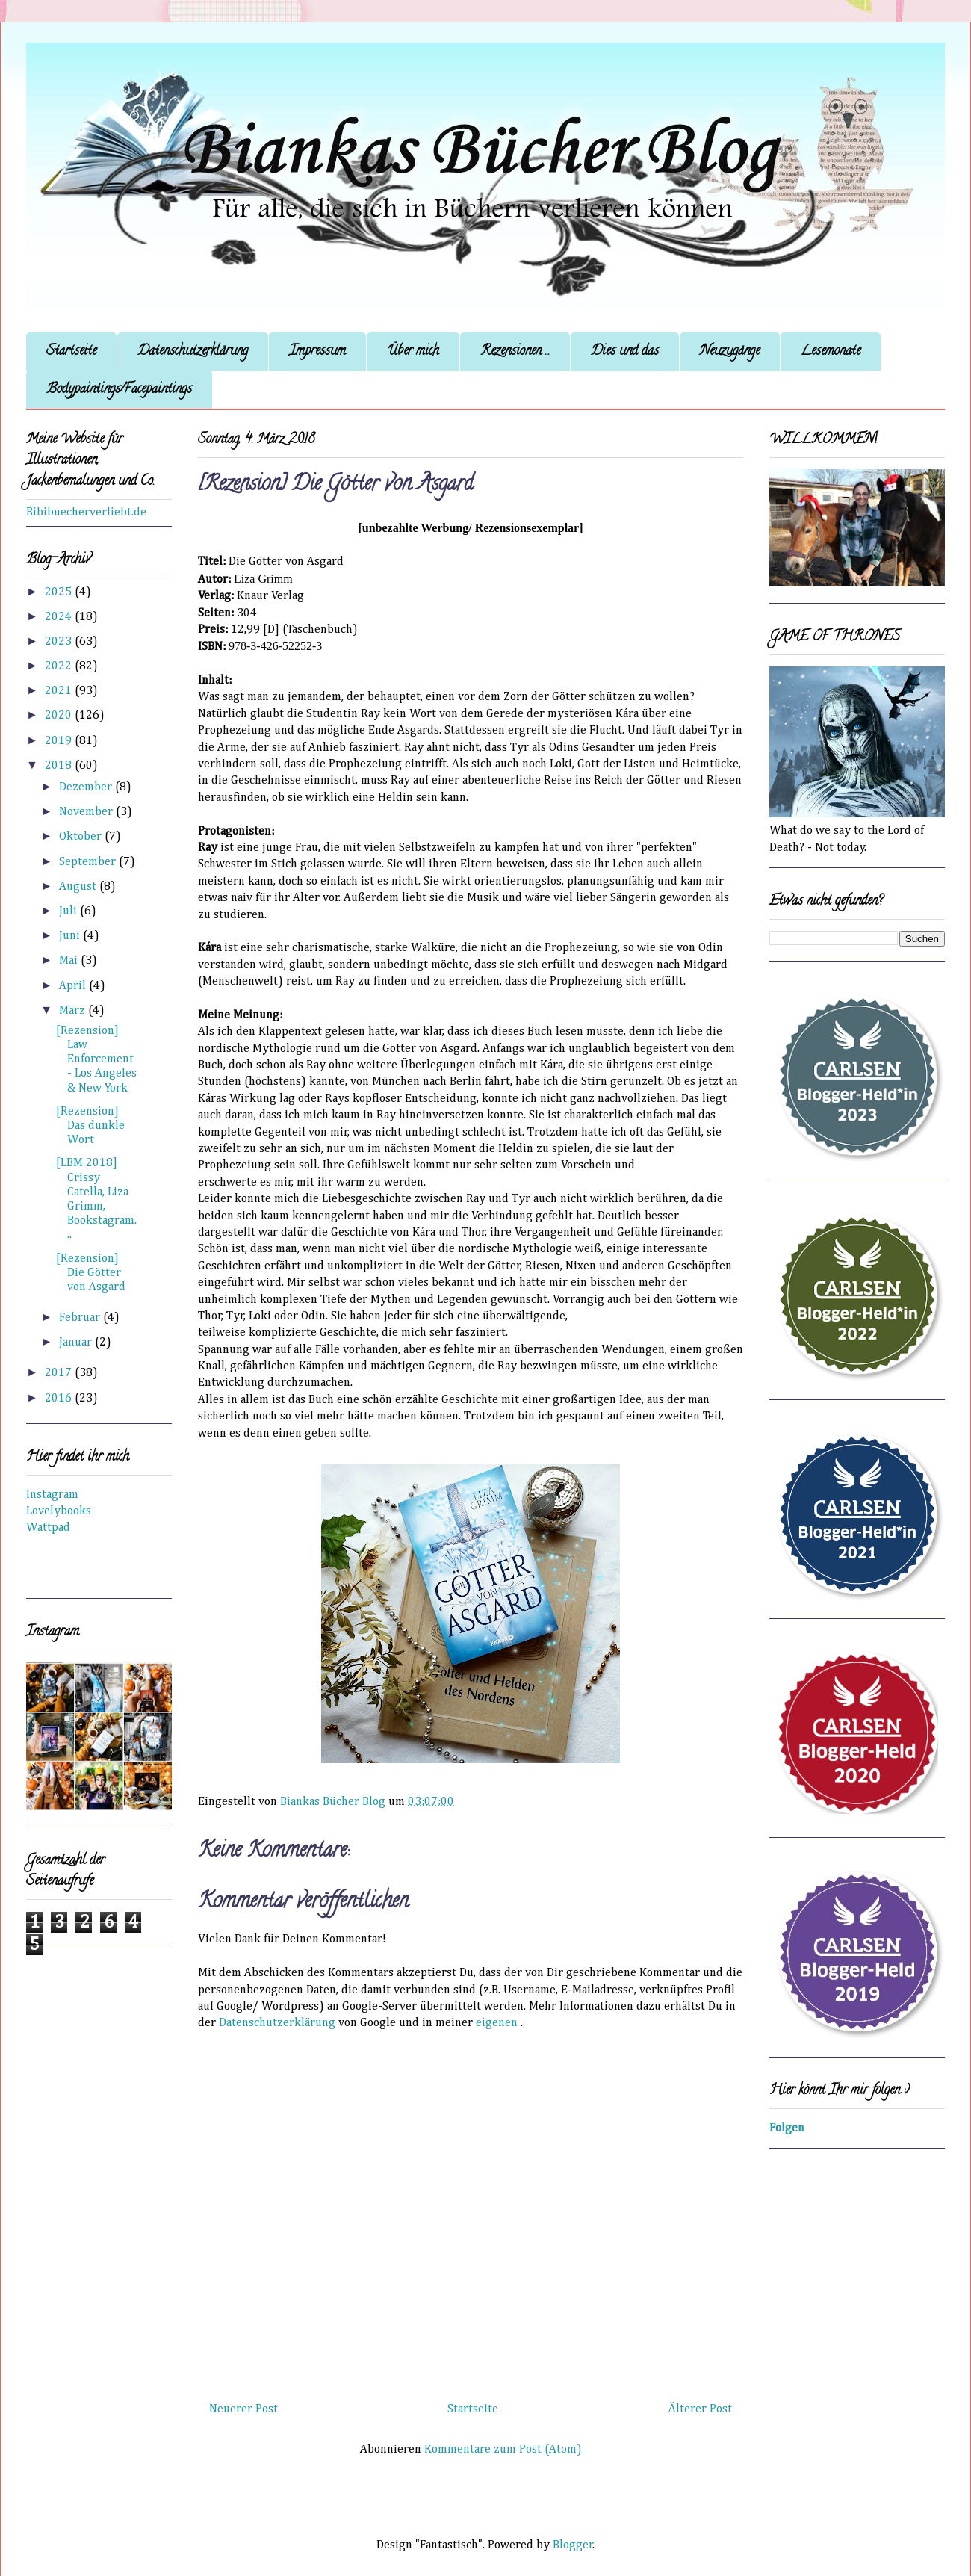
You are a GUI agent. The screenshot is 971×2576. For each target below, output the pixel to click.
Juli (69, 911)
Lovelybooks (58, 1511)
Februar (81, 1318)
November (87, 812)
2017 (60, 1373)
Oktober (82, 837)
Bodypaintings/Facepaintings (119, 390)
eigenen (497, 2023)
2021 (60, 691)
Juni (71, 936)
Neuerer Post (243, 2409)
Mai (70, 961)
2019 (60, 741)
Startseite (71, 351)
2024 (60, 617)
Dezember (87, 787)
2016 (60, 1399)
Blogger (573, 2545)
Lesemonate (830, 351)
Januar (77, 1343)
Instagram (52, 1495)
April (74, 986)
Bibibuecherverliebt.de (86, 512)
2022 (60, 666)
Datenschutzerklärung (192, 351)
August (79, 887)
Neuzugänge (730, 351)
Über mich (413, 351)
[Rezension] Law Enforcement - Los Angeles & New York (96, 1060)
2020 (60, 716)
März (73, 1011)
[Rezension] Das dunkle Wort (90, 1126)
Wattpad (48, 1528)
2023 (60, 642)
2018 (60, 766)
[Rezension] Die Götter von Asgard (90, 1273)
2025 (60, 592)
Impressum (317, 351)
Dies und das (625, 351)
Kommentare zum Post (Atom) (503, 2450)
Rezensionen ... (515, 351)
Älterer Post (700, 2409)
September (89, 862)
